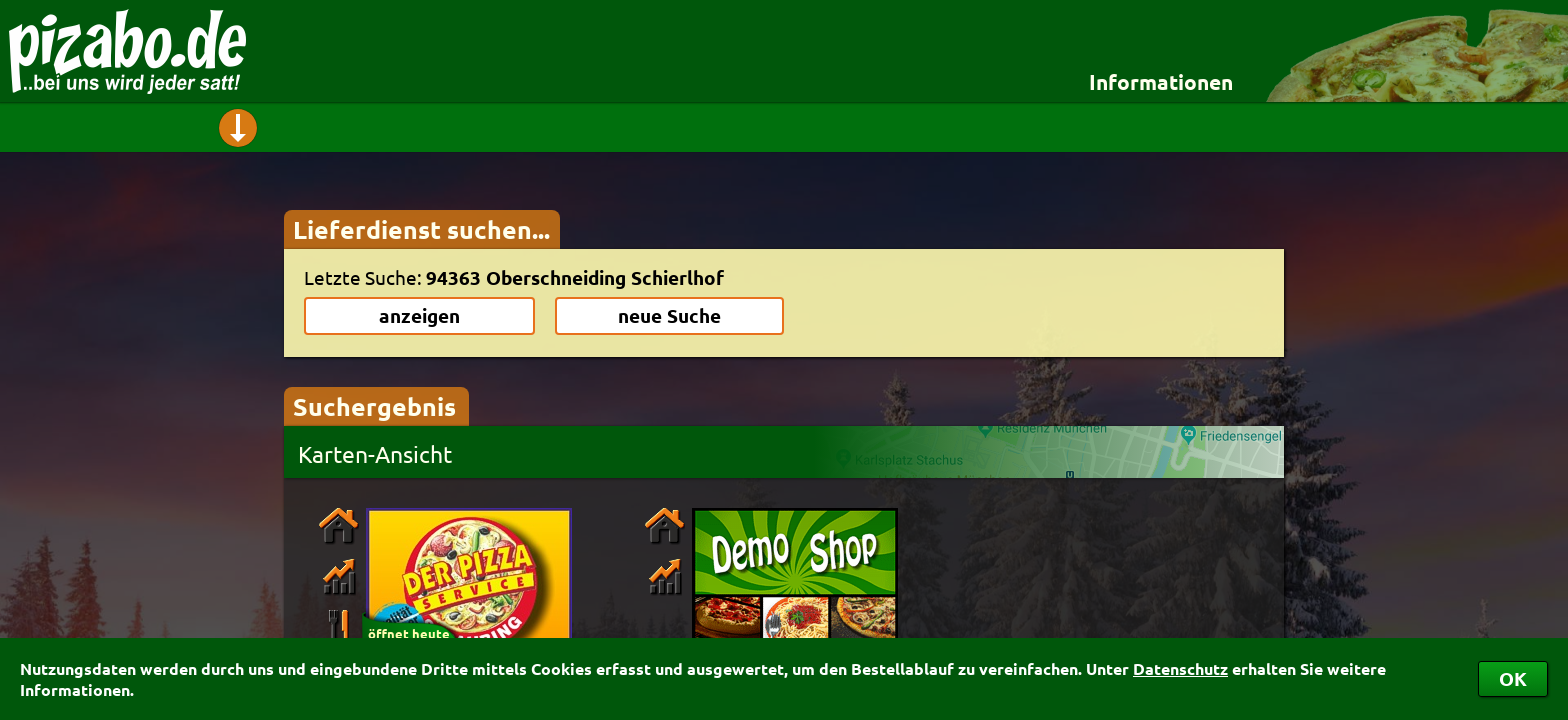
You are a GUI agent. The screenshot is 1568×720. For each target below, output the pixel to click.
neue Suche (669, 315)
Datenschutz (1180, 668)
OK (1513, 678)
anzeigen (419, 315)
